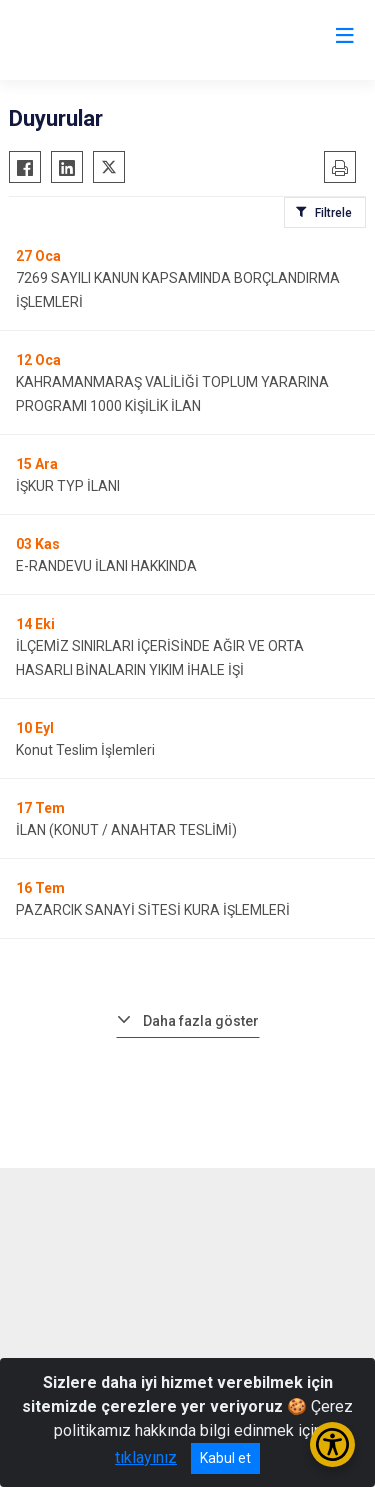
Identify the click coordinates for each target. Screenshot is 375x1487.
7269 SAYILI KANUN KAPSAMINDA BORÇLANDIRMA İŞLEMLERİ (178, 290)
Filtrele (333, 213)
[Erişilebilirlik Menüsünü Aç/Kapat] (332, 1444)
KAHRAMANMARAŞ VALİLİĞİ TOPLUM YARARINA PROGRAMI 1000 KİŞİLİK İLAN (172, 394)
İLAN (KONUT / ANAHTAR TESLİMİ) (126, 830)
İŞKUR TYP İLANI (68, 486)
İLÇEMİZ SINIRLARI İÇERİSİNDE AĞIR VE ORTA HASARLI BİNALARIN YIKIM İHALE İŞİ (160, 658)
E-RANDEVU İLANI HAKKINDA (106, 566)
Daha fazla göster (201, 1021)
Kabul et (225, 1458)
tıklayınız (146, 1457)
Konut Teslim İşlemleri (85, 750)
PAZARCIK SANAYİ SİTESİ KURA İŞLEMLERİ (153, 910)
